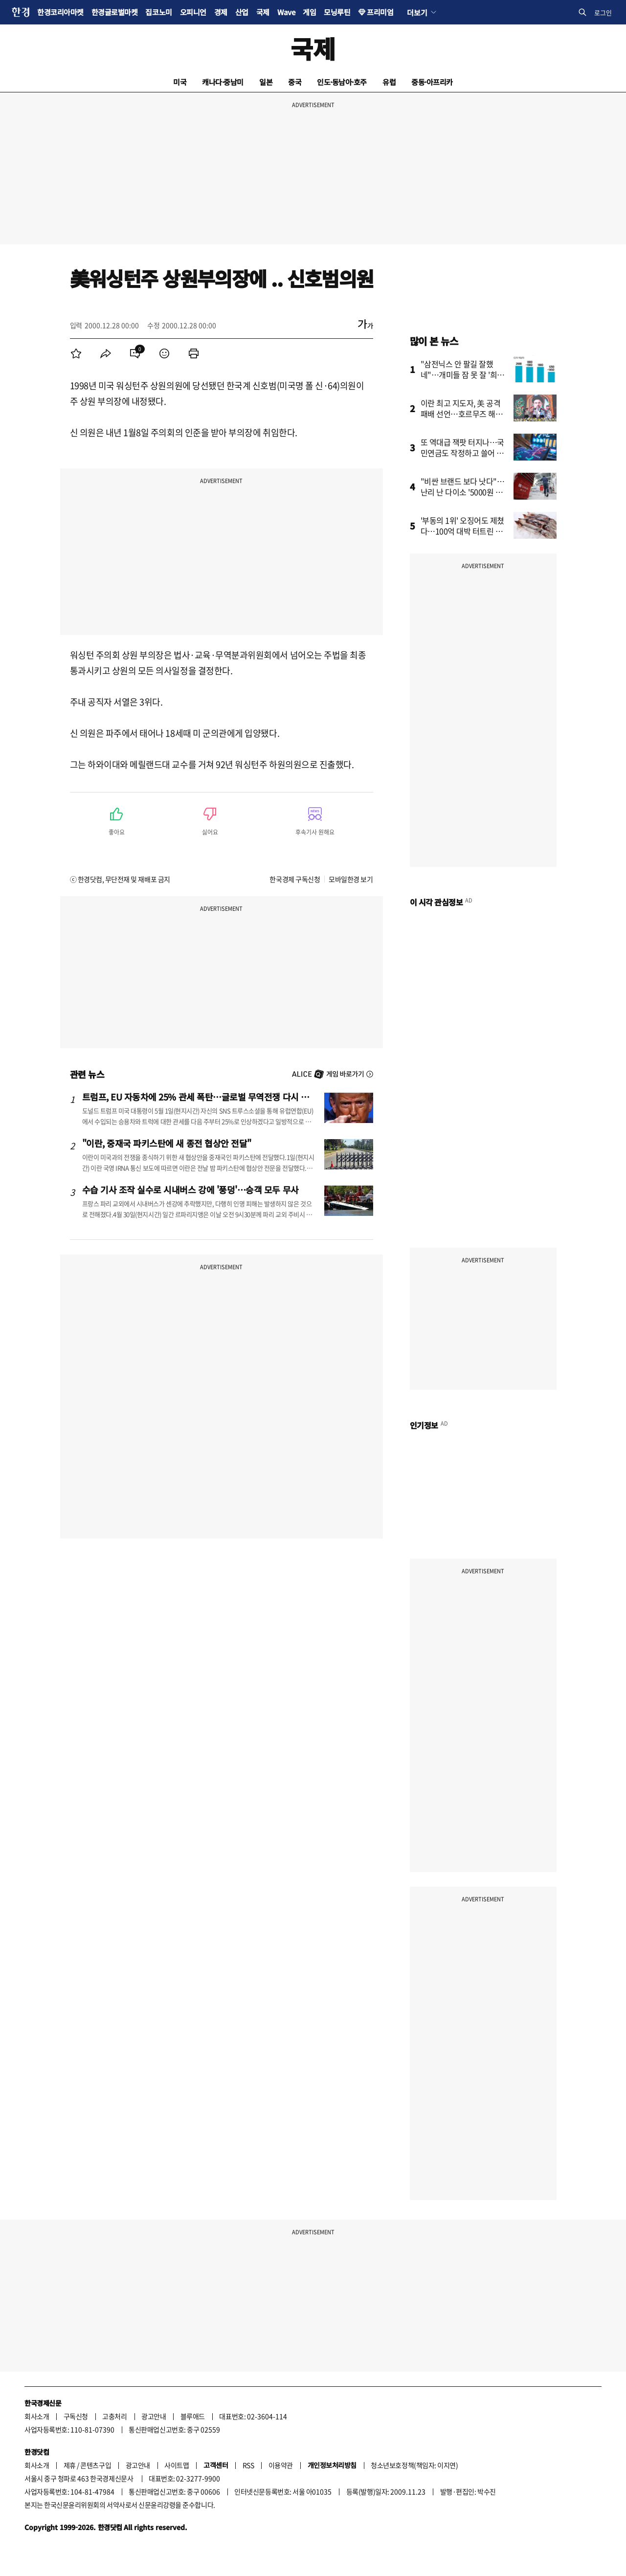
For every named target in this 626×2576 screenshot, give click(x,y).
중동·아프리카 (432, 82)
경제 (220, 12)
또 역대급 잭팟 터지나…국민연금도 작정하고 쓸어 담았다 (462, 452)
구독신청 (76, 2416)
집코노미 (158, 12)
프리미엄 (380, 12)
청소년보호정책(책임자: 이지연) (414, 2465)
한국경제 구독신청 (294, 879)
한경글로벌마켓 (114, 12)
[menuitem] (76, 353)
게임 (309, 12)
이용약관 (280, 2465)
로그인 (603, 12)
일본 (265, 82)
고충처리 (114, 2416)
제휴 (70, 2465)
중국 (294, 82)
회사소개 (36, 2416)
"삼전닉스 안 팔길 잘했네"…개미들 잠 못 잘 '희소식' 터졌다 (463, 374)
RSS (248, 2465)
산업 (241, 12)
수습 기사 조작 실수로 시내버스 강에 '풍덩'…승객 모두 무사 (190, 1189)
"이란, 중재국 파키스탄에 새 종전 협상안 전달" (166, 1143)
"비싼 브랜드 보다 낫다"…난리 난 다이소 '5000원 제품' (463, 491)
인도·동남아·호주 (342, 82)
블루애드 (192, 2416)
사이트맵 (176, 2465)
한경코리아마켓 (60, 12)
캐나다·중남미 (223, 82)
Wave (286, 12)
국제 (262, 12)
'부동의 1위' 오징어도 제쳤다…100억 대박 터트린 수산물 (463, 531)
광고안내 (153, 2416)
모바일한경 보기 (351, 879)
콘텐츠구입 (95, 2465)
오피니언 (193, 12)
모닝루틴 (337, 12)
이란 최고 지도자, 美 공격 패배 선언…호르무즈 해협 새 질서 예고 (462, 413)
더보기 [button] (417, 12)
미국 (179, 82)
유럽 (389, 82)
